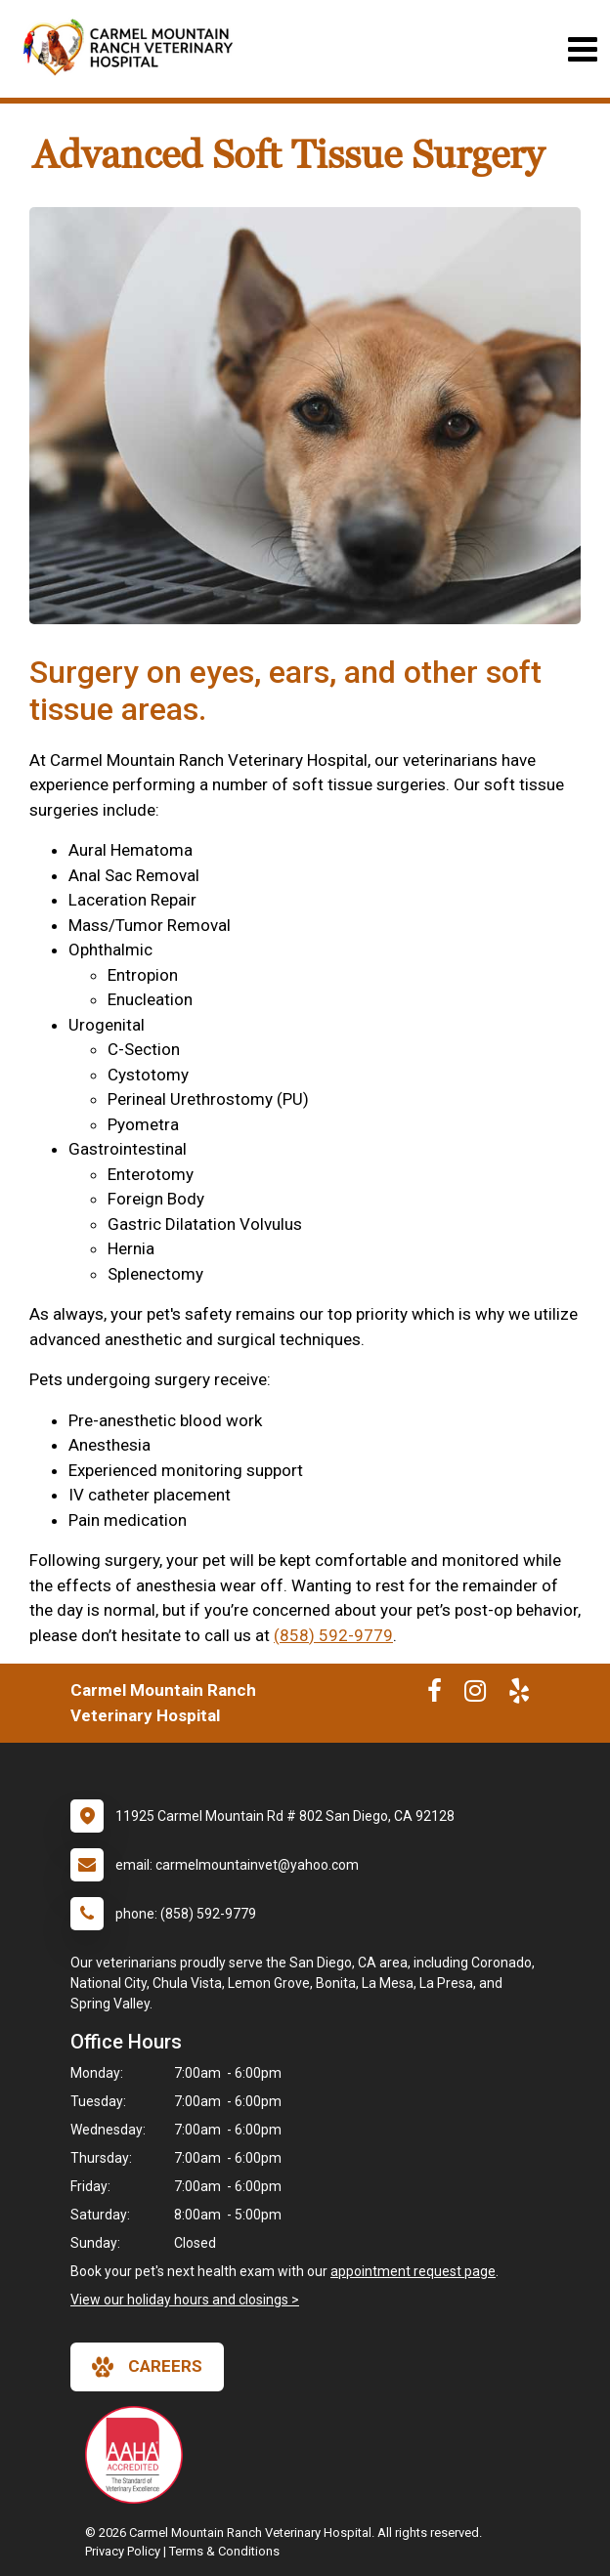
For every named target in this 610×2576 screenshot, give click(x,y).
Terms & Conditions (224, 2551)
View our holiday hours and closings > (184, 2299)
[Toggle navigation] (582, 49)
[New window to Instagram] (475, 1695)
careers (147, 2367)
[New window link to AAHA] (139, 2455)
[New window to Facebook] (434, 1695)
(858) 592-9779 (333, 1635)
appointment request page (413, 2271)
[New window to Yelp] (519, 1695)
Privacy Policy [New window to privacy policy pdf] (122, 2551)
